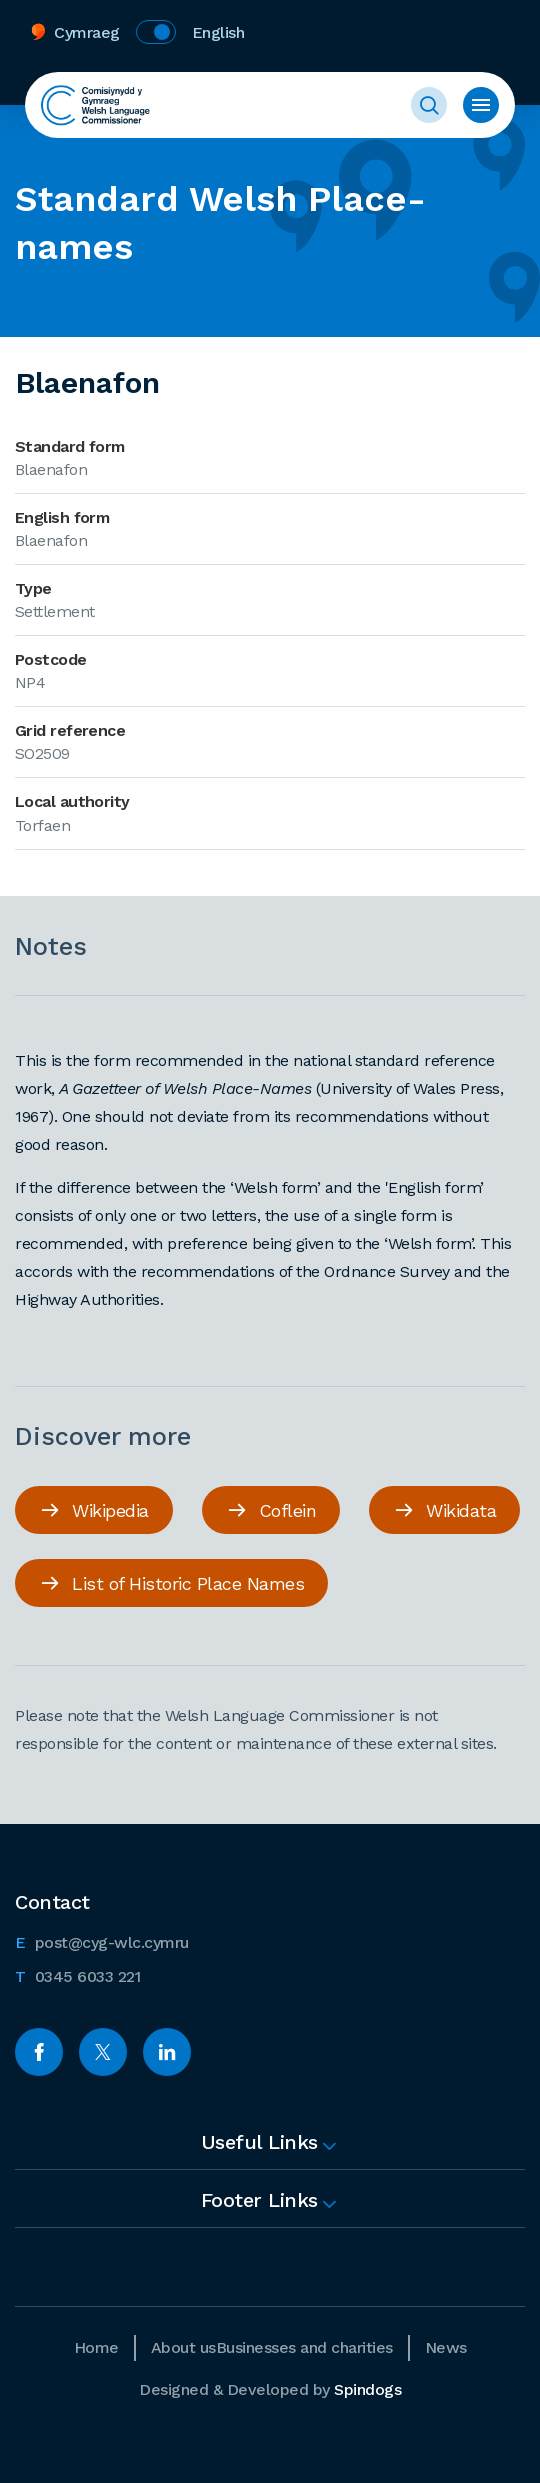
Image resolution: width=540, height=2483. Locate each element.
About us (183, 2347)
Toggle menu (481, 105)
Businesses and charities (304, 2347)
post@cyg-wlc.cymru (102, 1941)
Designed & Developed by (270, 2389)
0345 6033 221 (77, 1975)
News (446, 2347)
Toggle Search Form (429, 105)
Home (96, 2347)
